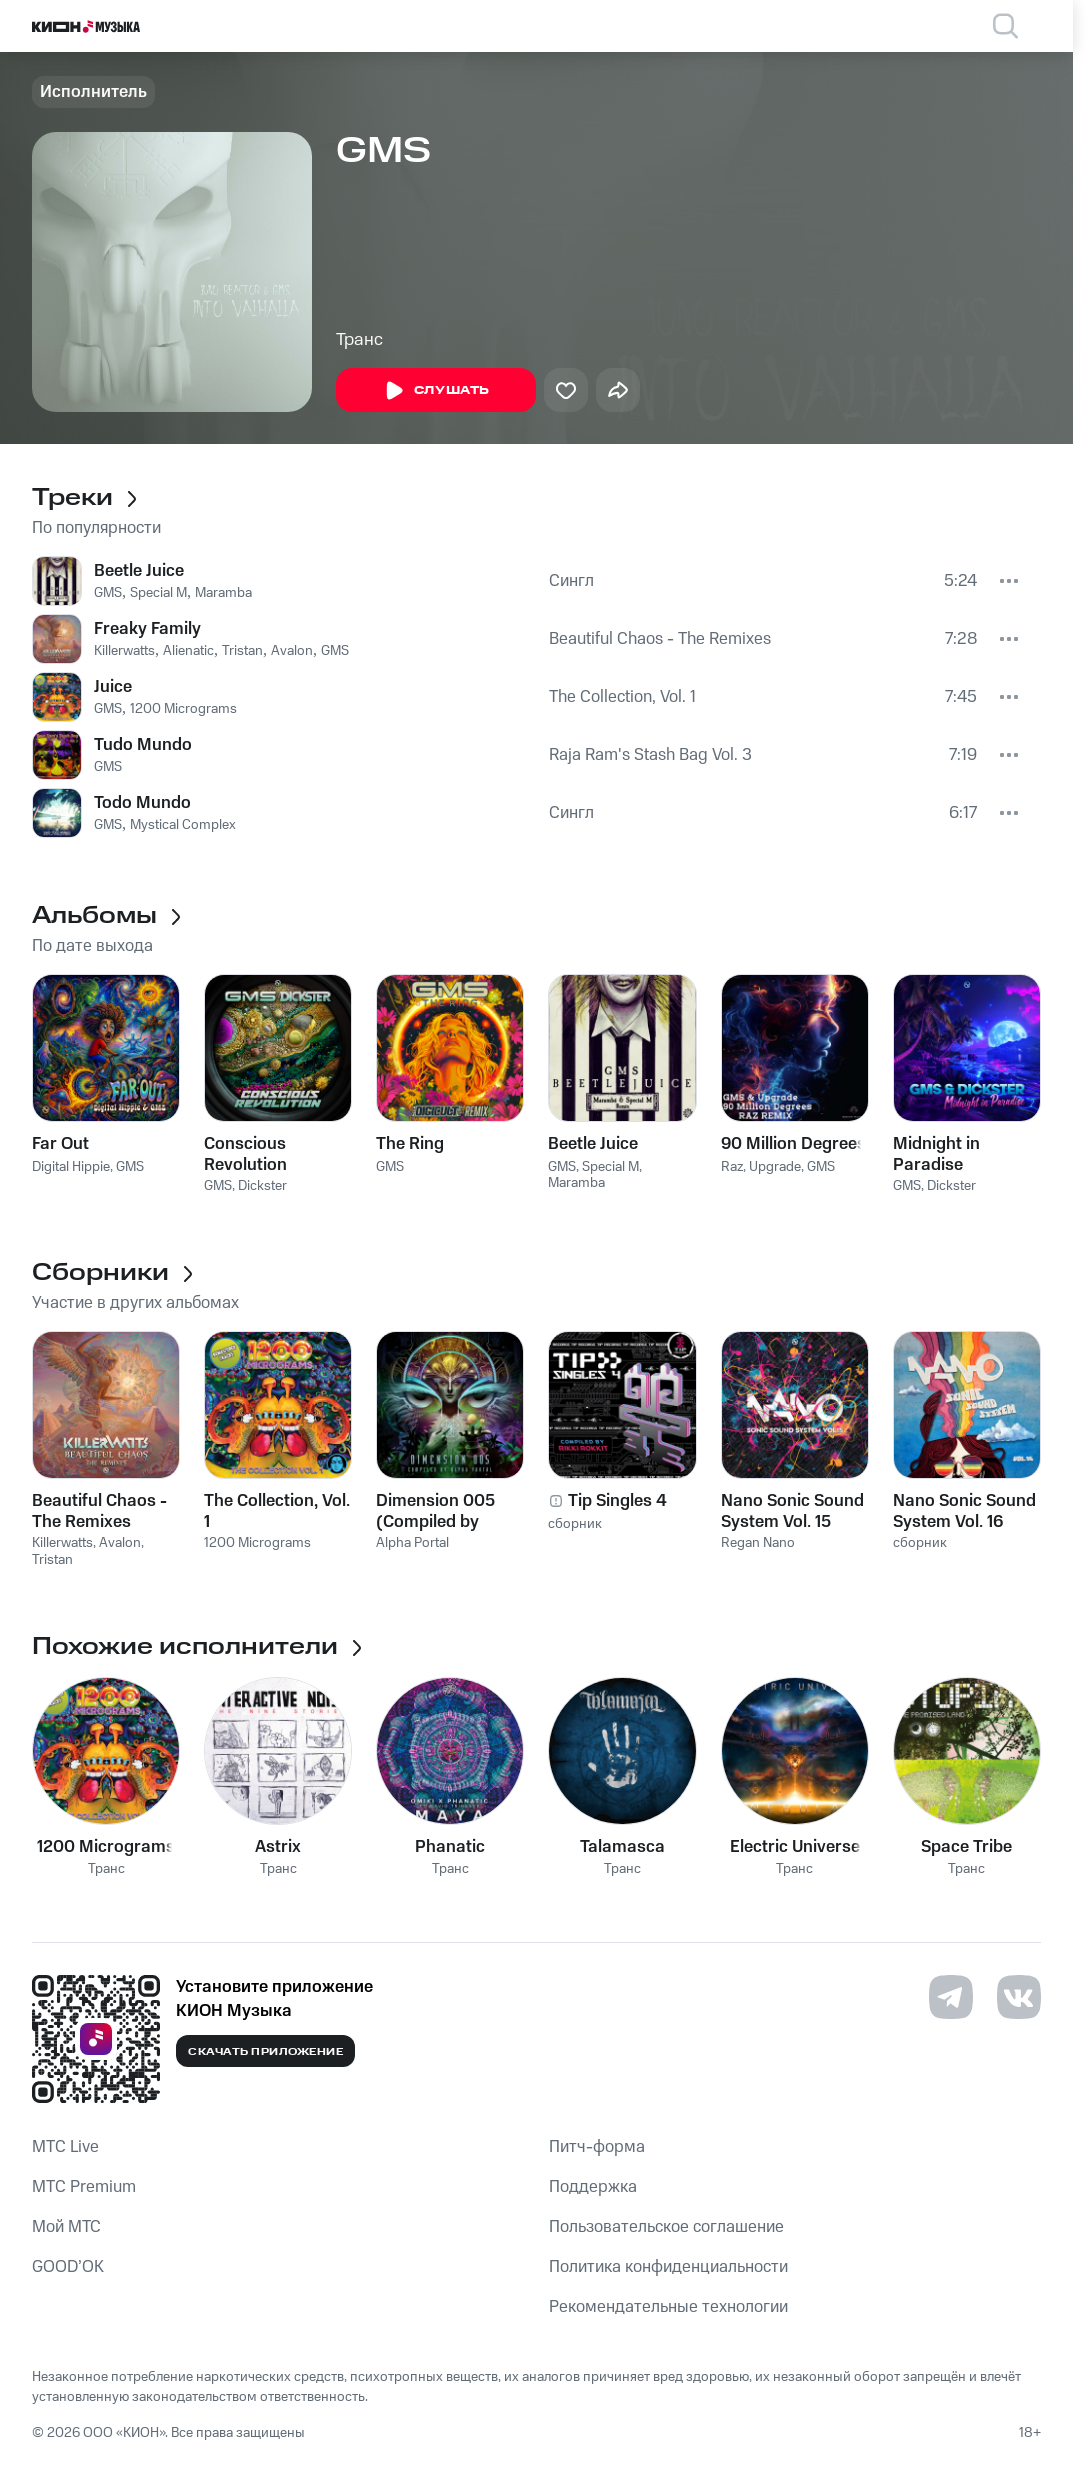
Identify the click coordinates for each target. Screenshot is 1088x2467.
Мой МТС (66, 2227)
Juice (113, 687)
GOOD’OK (68, 2267)
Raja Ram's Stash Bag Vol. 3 (650, 755)
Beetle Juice (139, 571)
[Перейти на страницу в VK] (1019, 1997)
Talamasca (622, 1847)
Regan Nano (758, 1543)
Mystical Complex (183, 825)
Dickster (262, 1186)
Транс (359, 340)
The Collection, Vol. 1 (622, 697)
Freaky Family (147, 629)
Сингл (571, 581)
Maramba (223, 593)
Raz (732, 1167)
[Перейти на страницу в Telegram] (951, 1997)
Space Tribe (966, 1847)
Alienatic (188, 651)
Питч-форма (597, 2147)
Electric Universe (795, 1847)
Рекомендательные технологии (668, 2307)
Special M (158, 593)
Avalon (292, 651)
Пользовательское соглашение (666, 2227)
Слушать (436, 391)
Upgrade (775, 1167)
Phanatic (450, 1847)
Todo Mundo (142, 803)
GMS (108, 593)
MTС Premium (84, 2187)
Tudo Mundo (143, 745)
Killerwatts (124, 651)
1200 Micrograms (183, 709)
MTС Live (65, 2147)
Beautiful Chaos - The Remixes (660, 639)
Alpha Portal (412, 1543)
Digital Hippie (71, 1167)
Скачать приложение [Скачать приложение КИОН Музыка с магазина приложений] (265, 2052)
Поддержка (593, 2187)
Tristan (242, 651)
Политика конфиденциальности (668, 2267)
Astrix (278, 1847)
